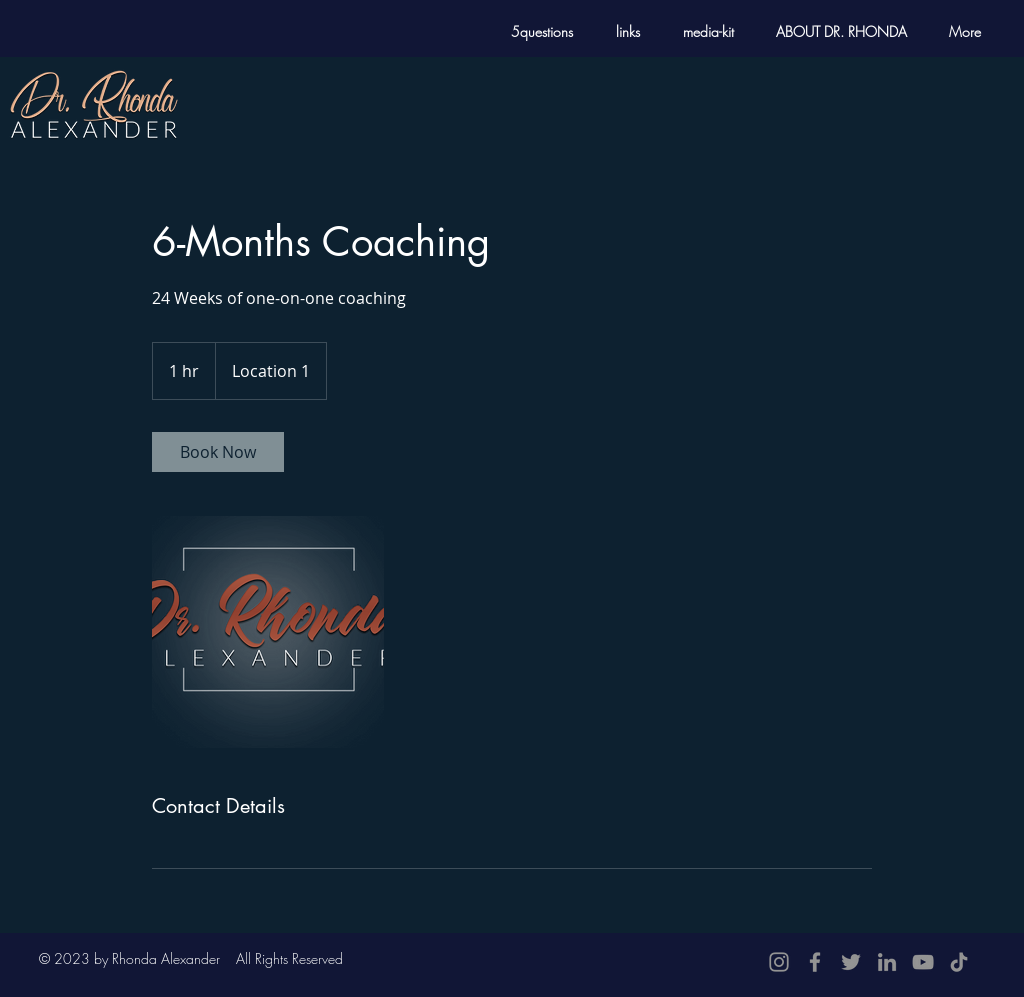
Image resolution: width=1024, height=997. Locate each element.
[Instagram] (779, 962)
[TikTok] (959, 962)
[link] (218, 452)
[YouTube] (923, 962)
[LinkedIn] (887, 962)
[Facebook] (815, 962)
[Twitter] (851, 962)
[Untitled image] (268, 632)
